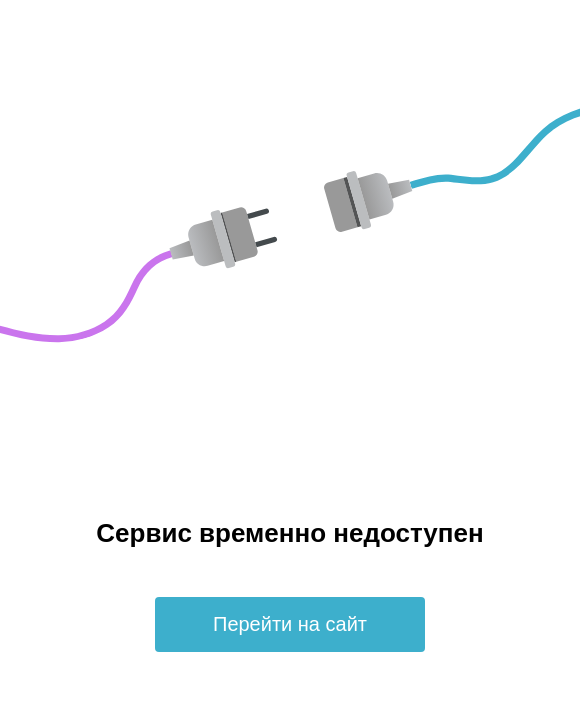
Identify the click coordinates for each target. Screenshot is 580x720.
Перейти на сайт (290, 624)
